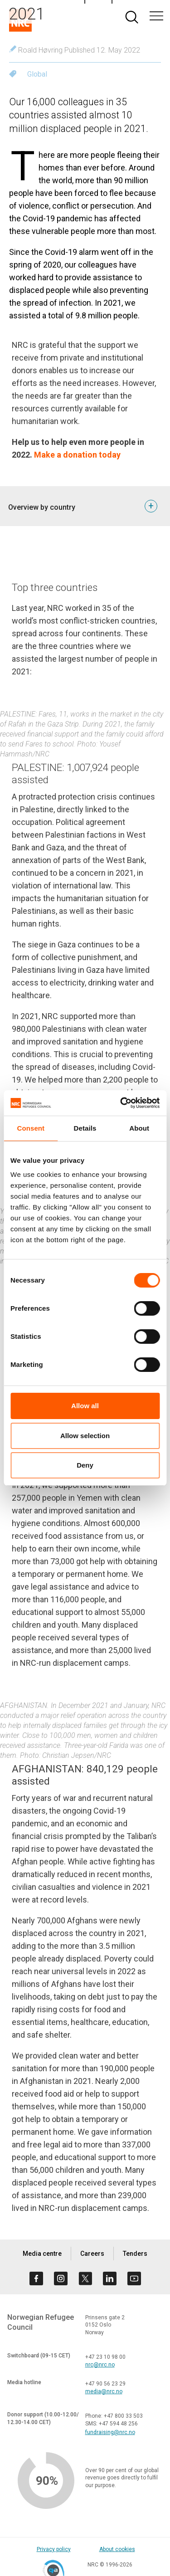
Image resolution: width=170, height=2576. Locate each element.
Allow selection (85, 1435)
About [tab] (139, 1128)
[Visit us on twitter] (85, 2278)
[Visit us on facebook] (36, 2278)
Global (37, 74)
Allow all (85, 1406)
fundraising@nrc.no (110, 2432)
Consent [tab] (30, 1128)
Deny (85, 1465)
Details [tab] (85, 1128)
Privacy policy (54, 2549)
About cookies (117, 2549)
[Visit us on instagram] (61, 2278)
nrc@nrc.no (100, 2364)
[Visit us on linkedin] (110, 2278)
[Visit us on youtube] (134, 2278)
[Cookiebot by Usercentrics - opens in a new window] (121, 1103)
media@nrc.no (103, 2391)
